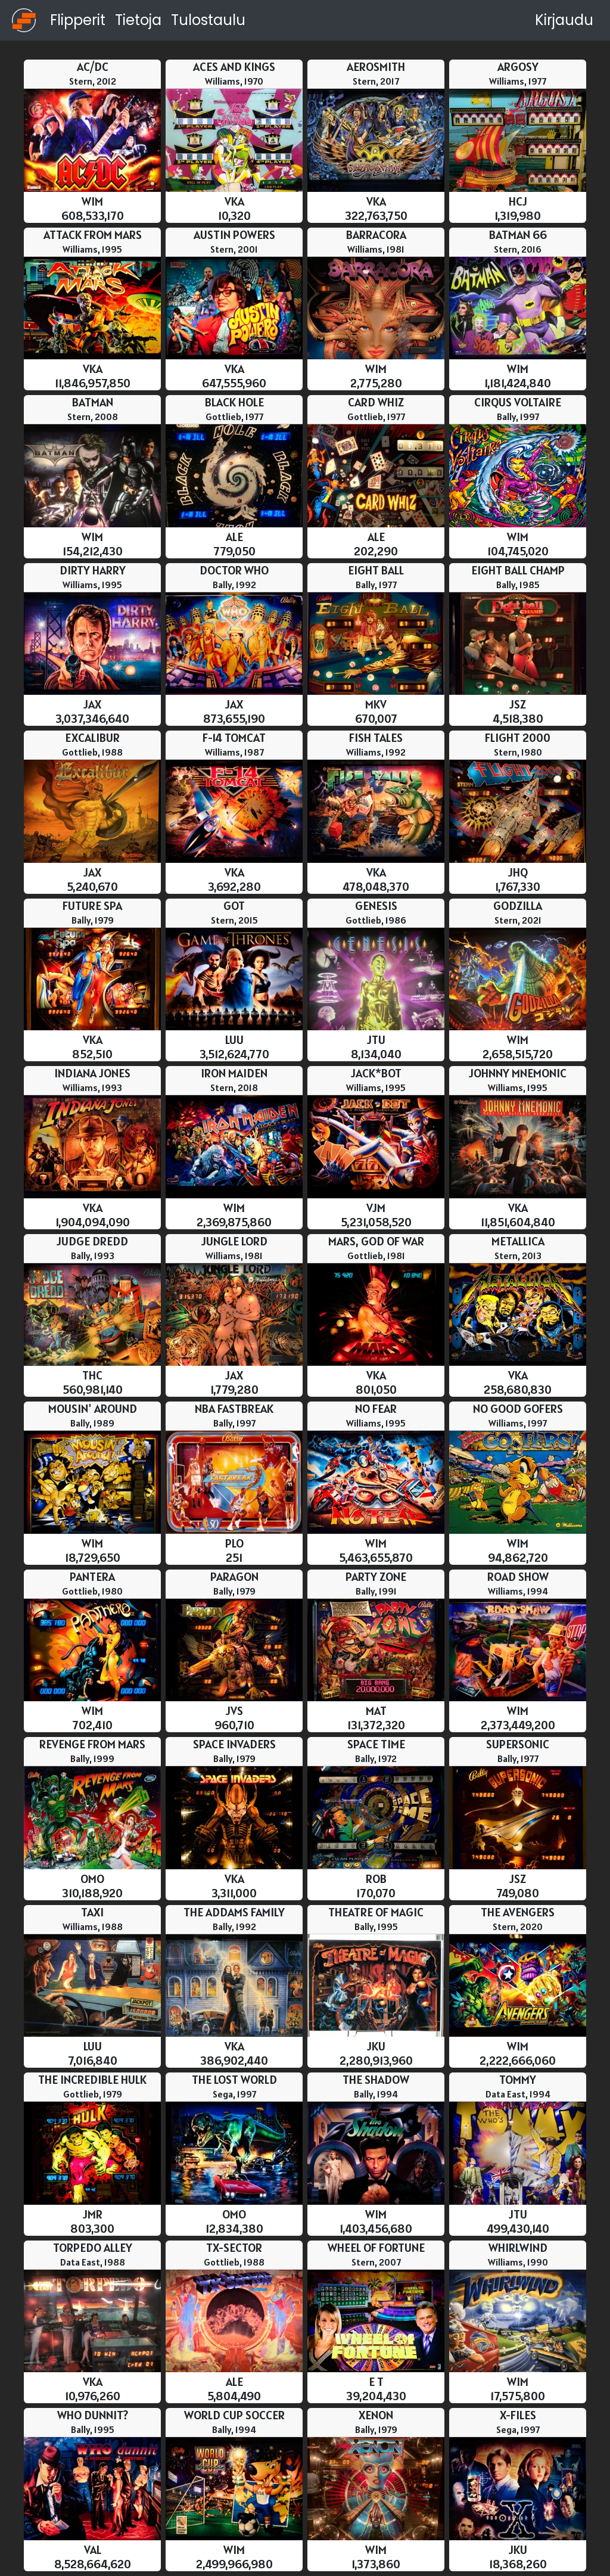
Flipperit (77, 20)
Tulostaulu (208, 20)
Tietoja (138, 20)
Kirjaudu (564, 20)
